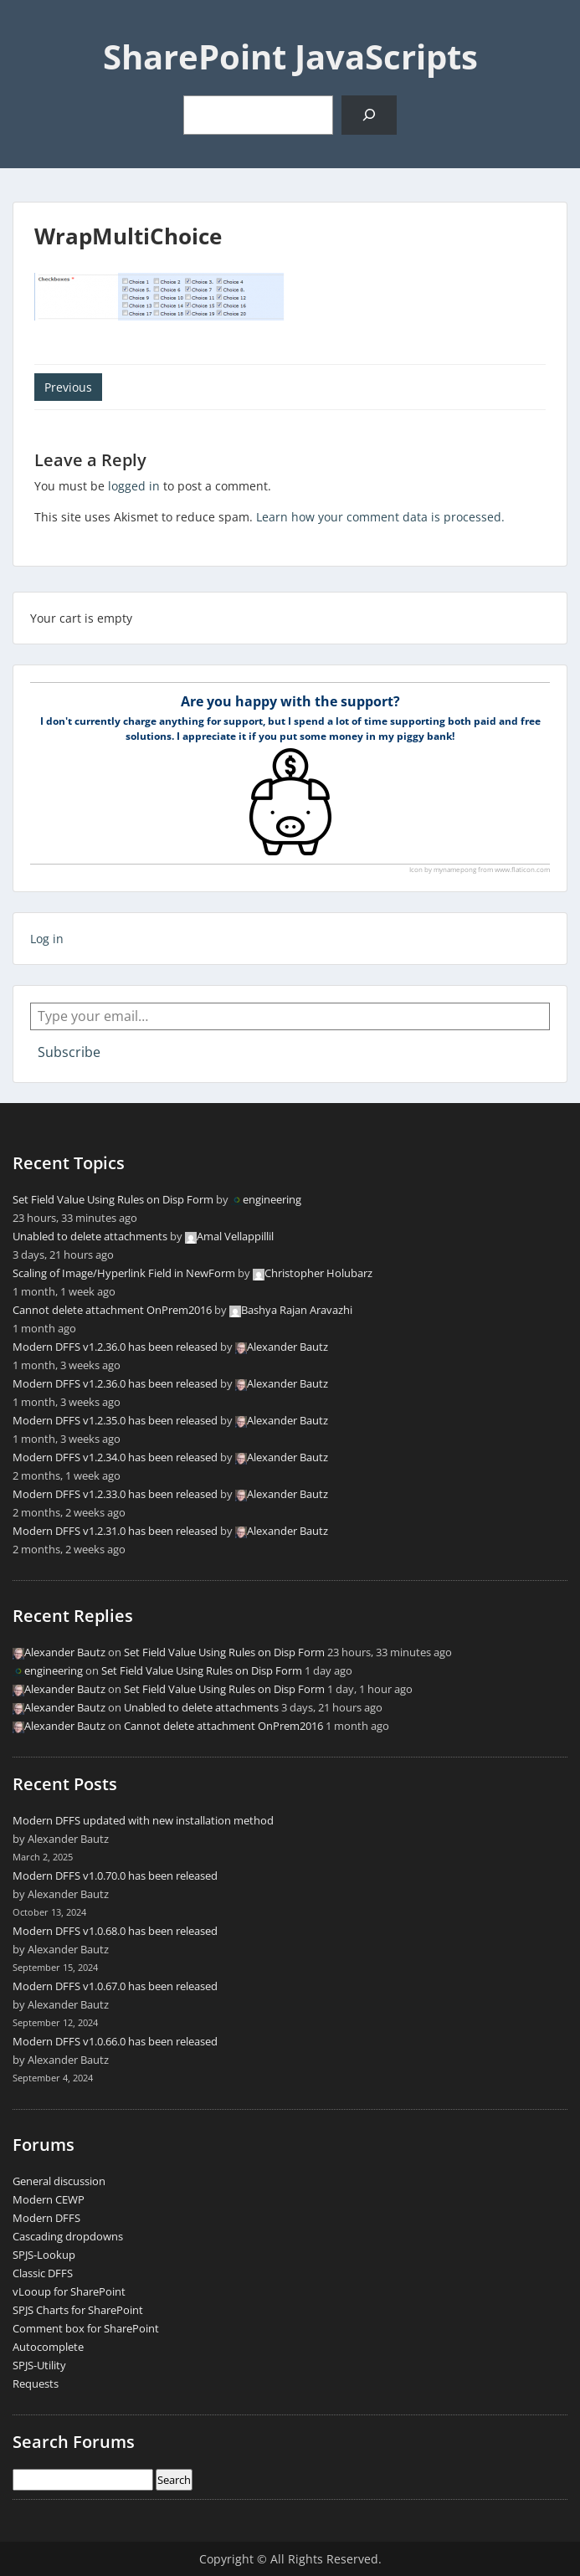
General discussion (59, 2181)
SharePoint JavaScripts (290, 56)
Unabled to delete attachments (90, 1236)
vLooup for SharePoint (69, 2291)
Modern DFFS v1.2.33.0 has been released (115, 1493)
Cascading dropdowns (68, 2236)
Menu (30, 28)
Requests (36, 2383)
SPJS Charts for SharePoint (78, 2309)
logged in (134, 486)
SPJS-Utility (39, 2365)
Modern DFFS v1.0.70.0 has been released (115, 1875)
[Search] (368, 115)
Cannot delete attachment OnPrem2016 (112, 1309)
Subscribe (69, 1052)
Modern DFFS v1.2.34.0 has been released (115, 1457)
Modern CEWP (49, 2199)
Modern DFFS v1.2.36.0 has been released (115, 1346)
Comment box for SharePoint (86, 2328)
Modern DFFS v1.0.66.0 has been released (115, 2041)
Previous (68, 387)
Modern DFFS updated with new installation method (143, 1820)
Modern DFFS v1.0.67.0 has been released (115, 1986)
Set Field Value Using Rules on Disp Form (113, 1199)
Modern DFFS (46, 2217)
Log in (47, 939)
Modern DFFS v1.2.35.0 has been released (115, 1420)
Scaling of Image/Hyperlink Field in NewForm (124, 1272)
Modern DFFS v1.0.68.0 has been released (115, 1930)
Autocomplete (48, 2346)
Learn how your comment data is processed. (380, 517)
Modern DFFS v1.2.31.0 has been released (115, 1530)
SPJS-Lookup (44, 2254)
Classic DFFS (43, 2273)
